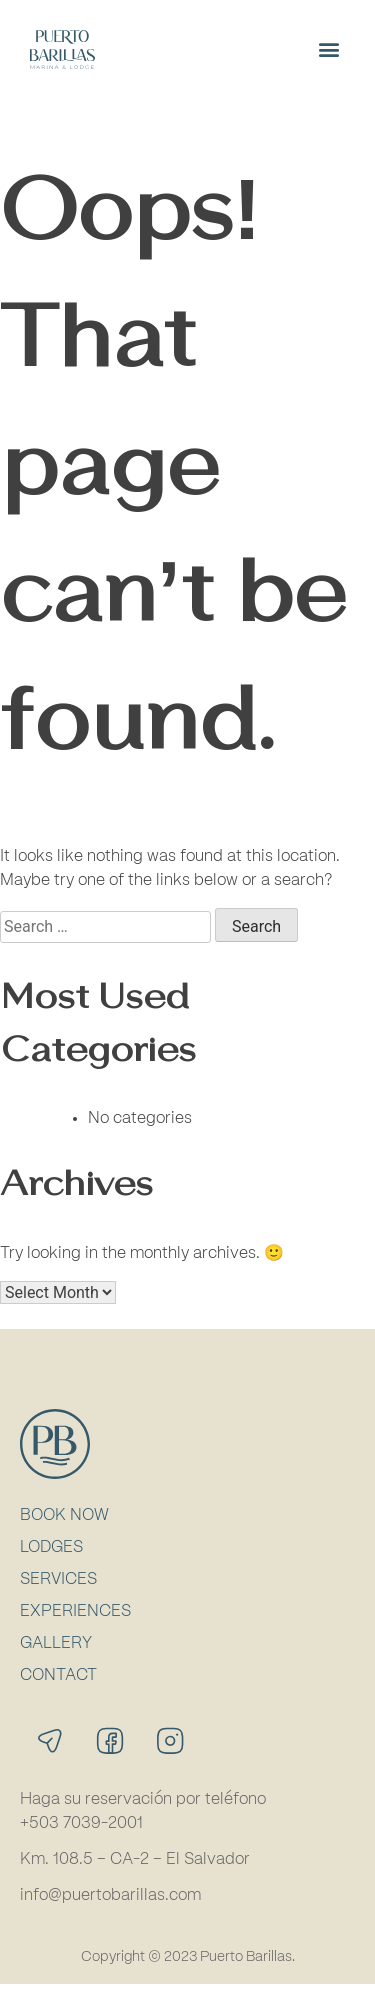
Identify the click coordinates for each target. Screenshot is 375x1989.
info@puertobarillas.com (110, 1900)
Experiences (75, 1616)
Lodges (51, 1552)
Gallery (56, 1648)
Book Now (64, 1520)
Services (58, 1584)
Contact (58, 1680)
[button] (328, 49)
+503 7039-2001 (81, 1828)
